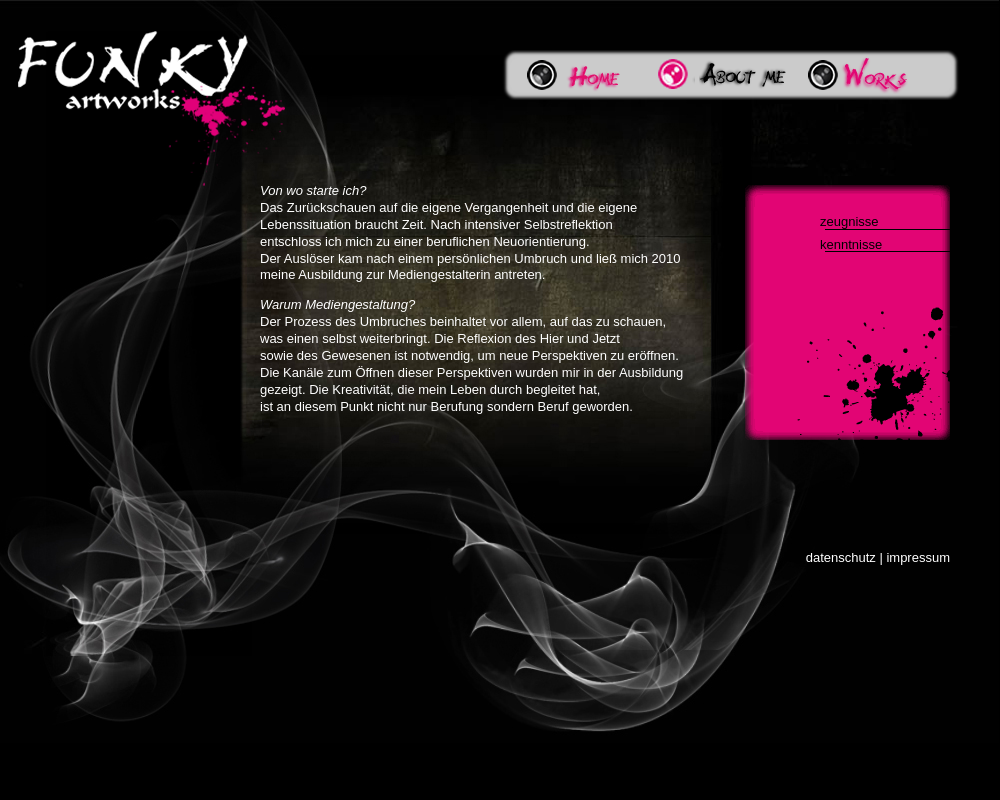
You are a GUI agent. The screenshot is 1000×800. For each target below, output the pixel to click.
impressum (918, 557)
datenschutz (841, 557)
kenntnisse (851, 244)
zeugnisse (849, 221)
